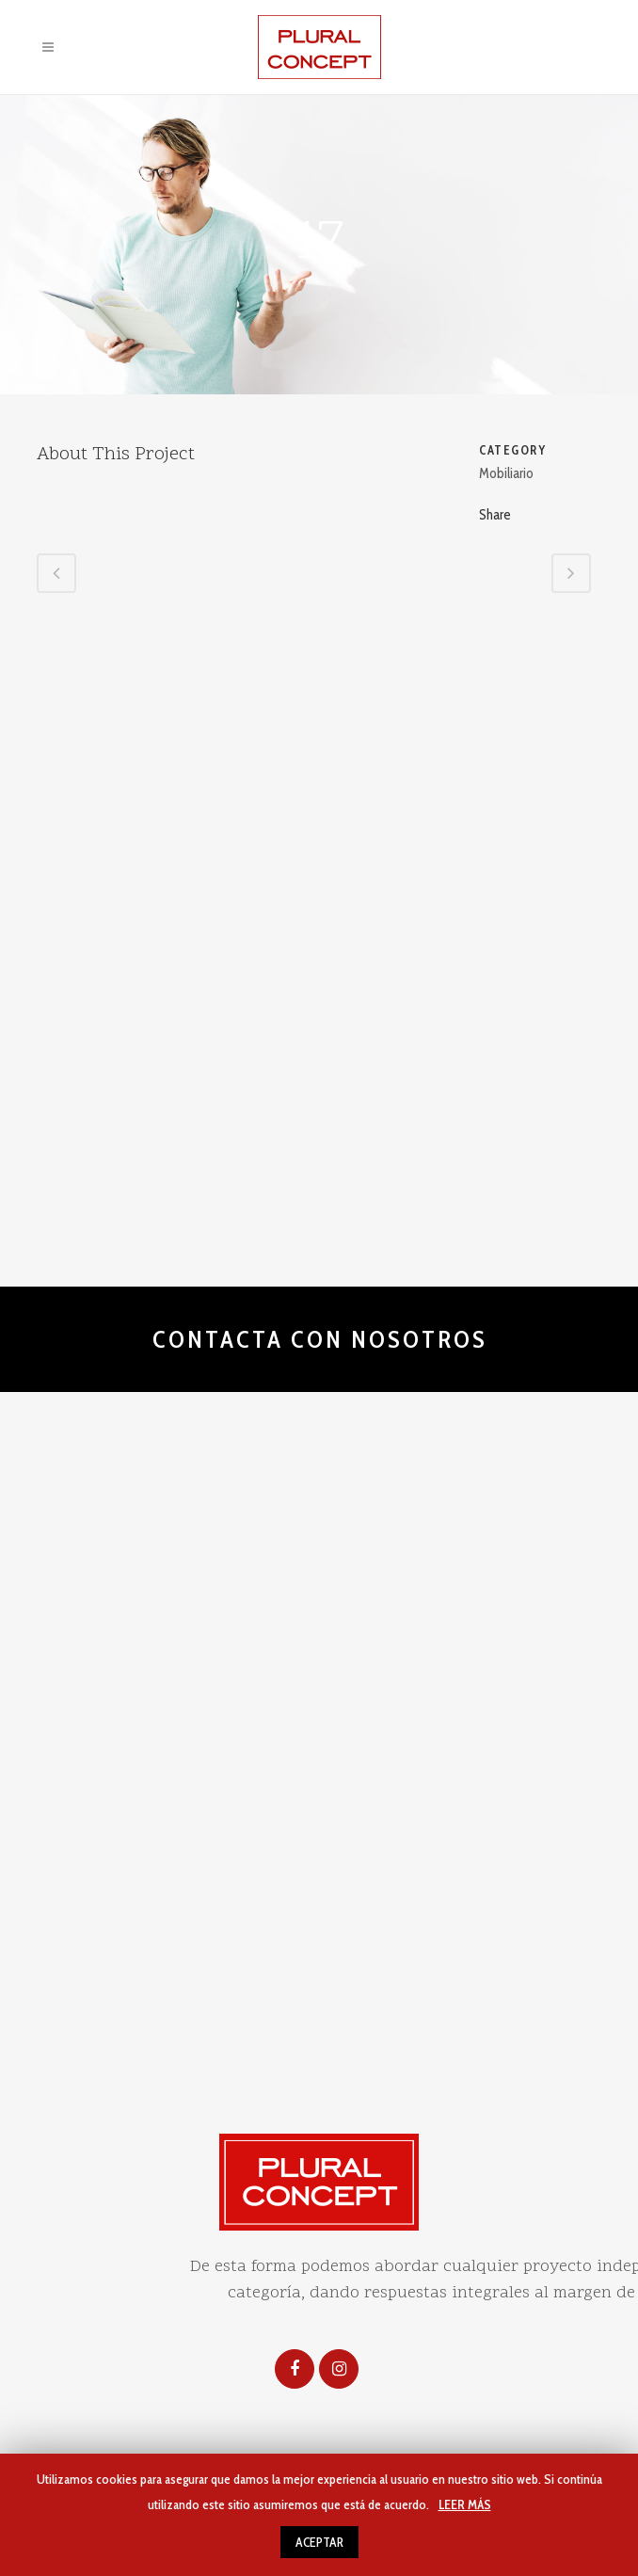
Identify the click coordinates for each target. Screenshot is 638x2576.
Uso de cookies (360, 1913)
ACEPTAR (319, 2542)
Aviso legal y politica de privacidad (162, 1913)
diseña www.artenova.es (513, 1913)
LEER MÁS (465, 2504)
